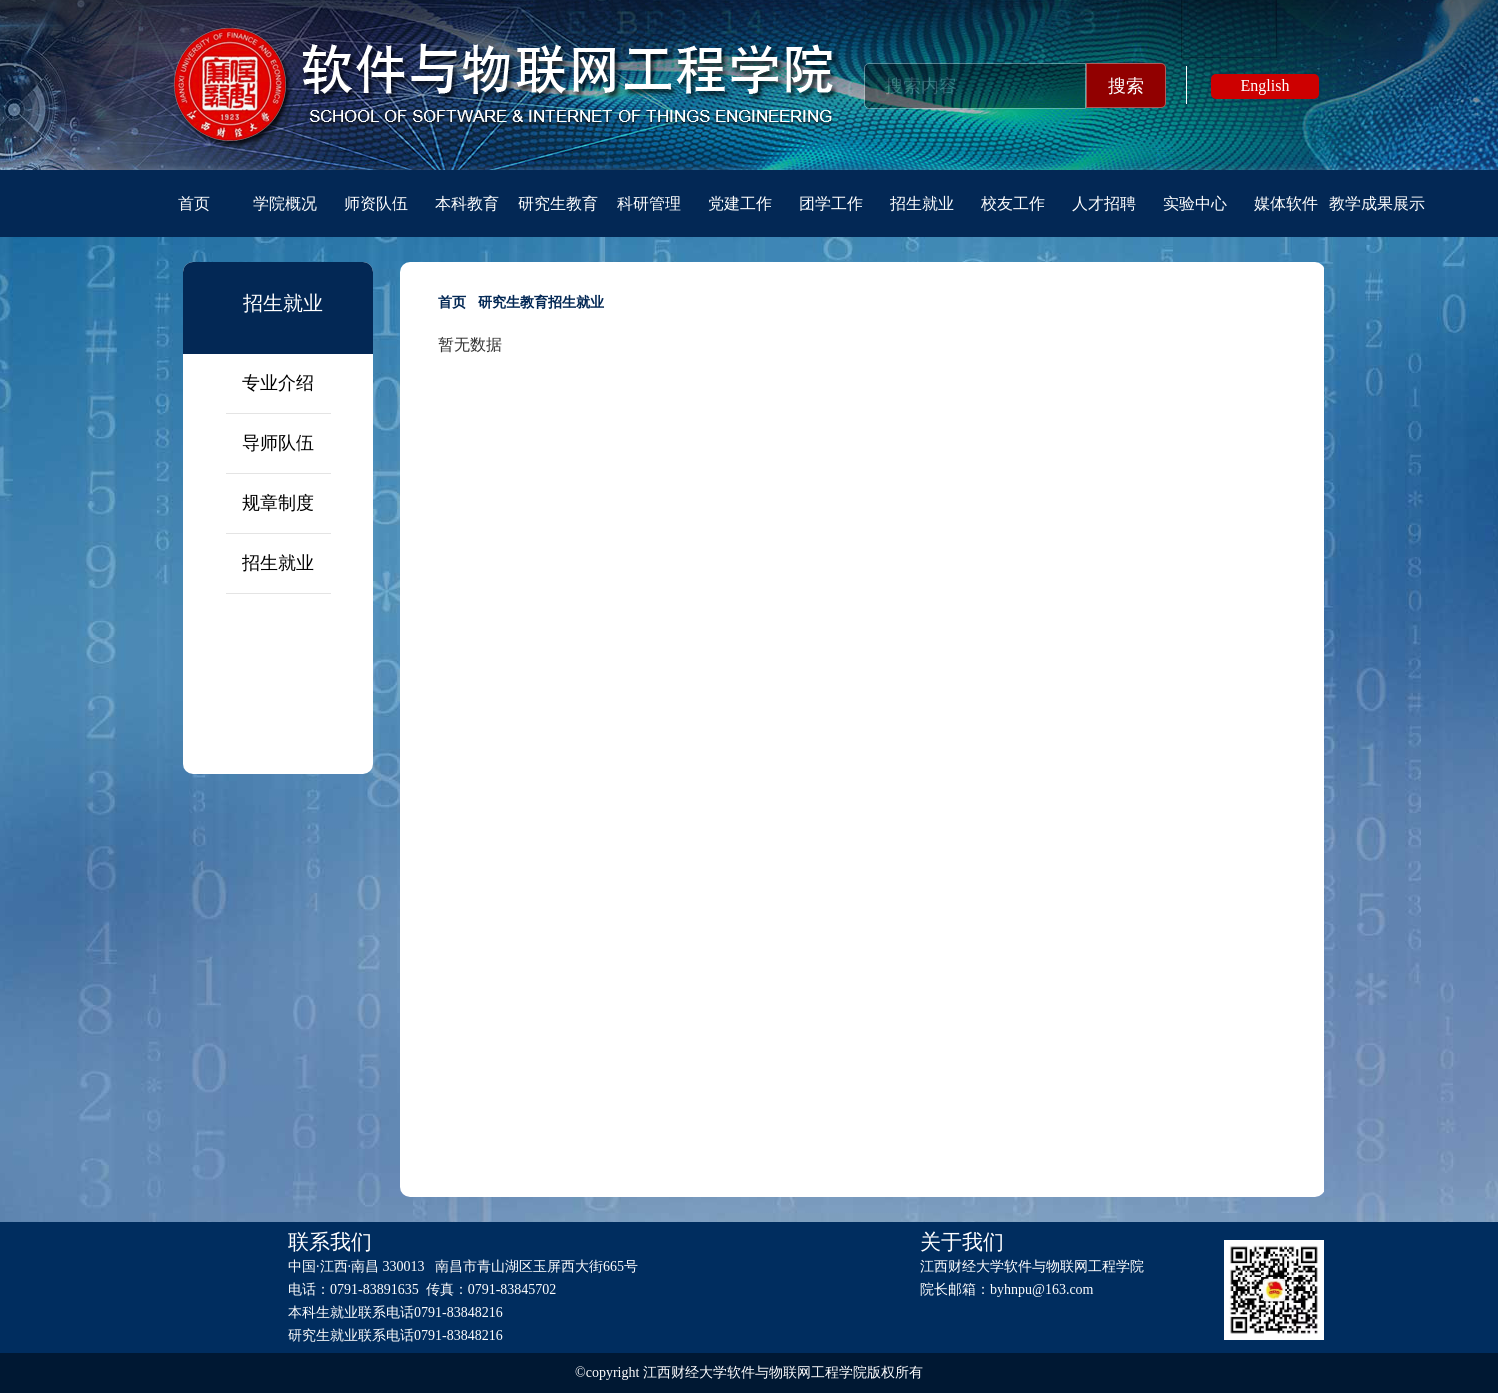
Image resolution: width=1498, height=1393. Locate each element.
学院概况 (285, 203)
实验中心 (1195, 203)
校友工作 (1013, 203)
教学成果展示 (1377, 203)
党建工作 (740, 203)
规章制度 (278, 503)
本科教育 (467, 203)
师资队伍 (376, 203)
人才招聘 (1104, 203)
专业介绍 (278, 383)
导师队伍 (278, 443)
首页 (194, 203)
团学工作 (831, 203)
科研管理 (649, 203)
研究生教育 (558, 203)
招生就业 (922, 203)
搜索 (1126, 86)
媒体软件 (1286, 203)
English (1265, 85)
